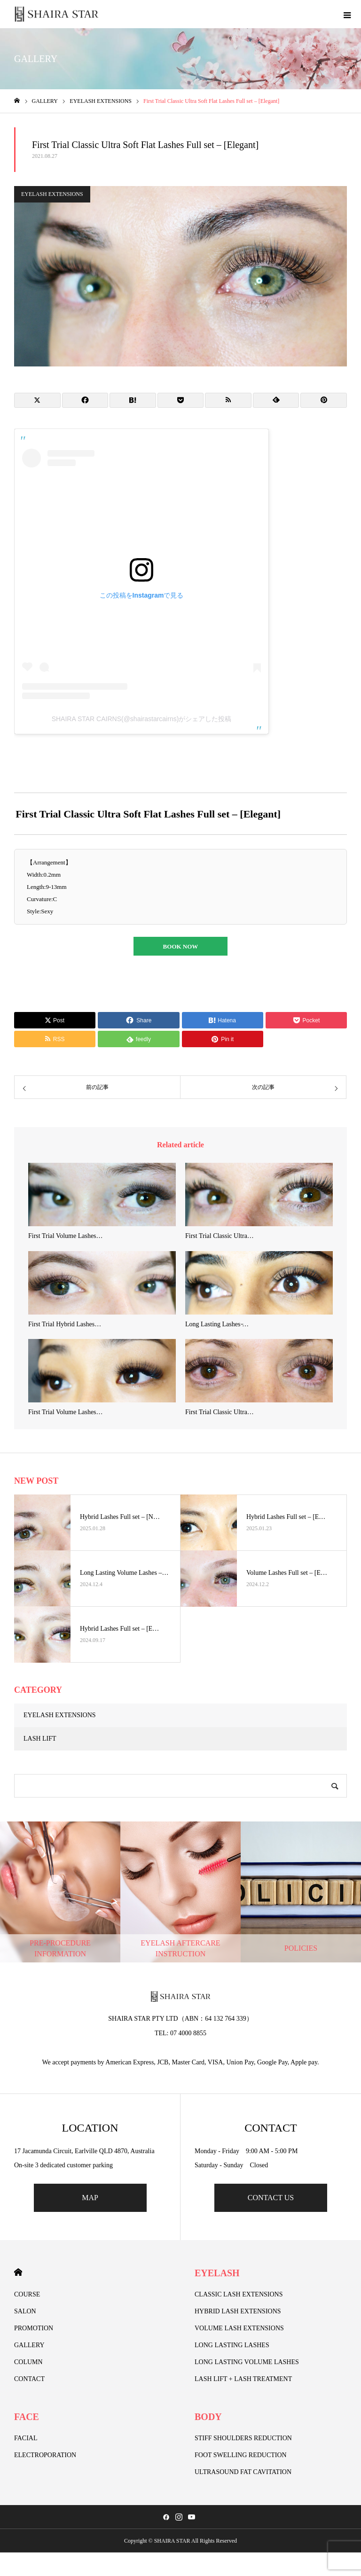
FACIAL (26, 2438)
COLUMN (28, 2362)
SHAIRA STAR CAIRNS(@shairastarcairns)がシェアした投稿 (142, 719)
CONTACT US (271, 2198)
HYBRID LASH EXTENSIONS (238, 2311)
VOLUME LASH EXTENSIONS (239, 2328)
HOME (18, 2272)
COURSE (27, 2294)
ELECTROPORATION (45, 2455)
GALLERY (29, 2345)
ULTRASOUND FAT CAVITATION (243, 2471)
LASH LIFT (40, 1738)
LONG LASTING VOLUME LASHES (247, 2362)
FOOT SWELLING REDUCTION (241, 2455)
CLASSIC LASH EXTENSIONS (239, 2294)
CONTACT (29, 2378)
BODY (208, 2417)
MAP (90, 2198)
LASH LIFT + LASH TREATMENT (243, 2378)
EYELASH (217, 2273)
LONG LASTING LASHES (232, 2345)
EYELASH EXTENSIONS (52, 194)
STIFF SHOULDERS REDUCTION (243, 2438)
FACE (26, 2417)
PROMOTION (33, 2328)
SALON (25, 2311)
